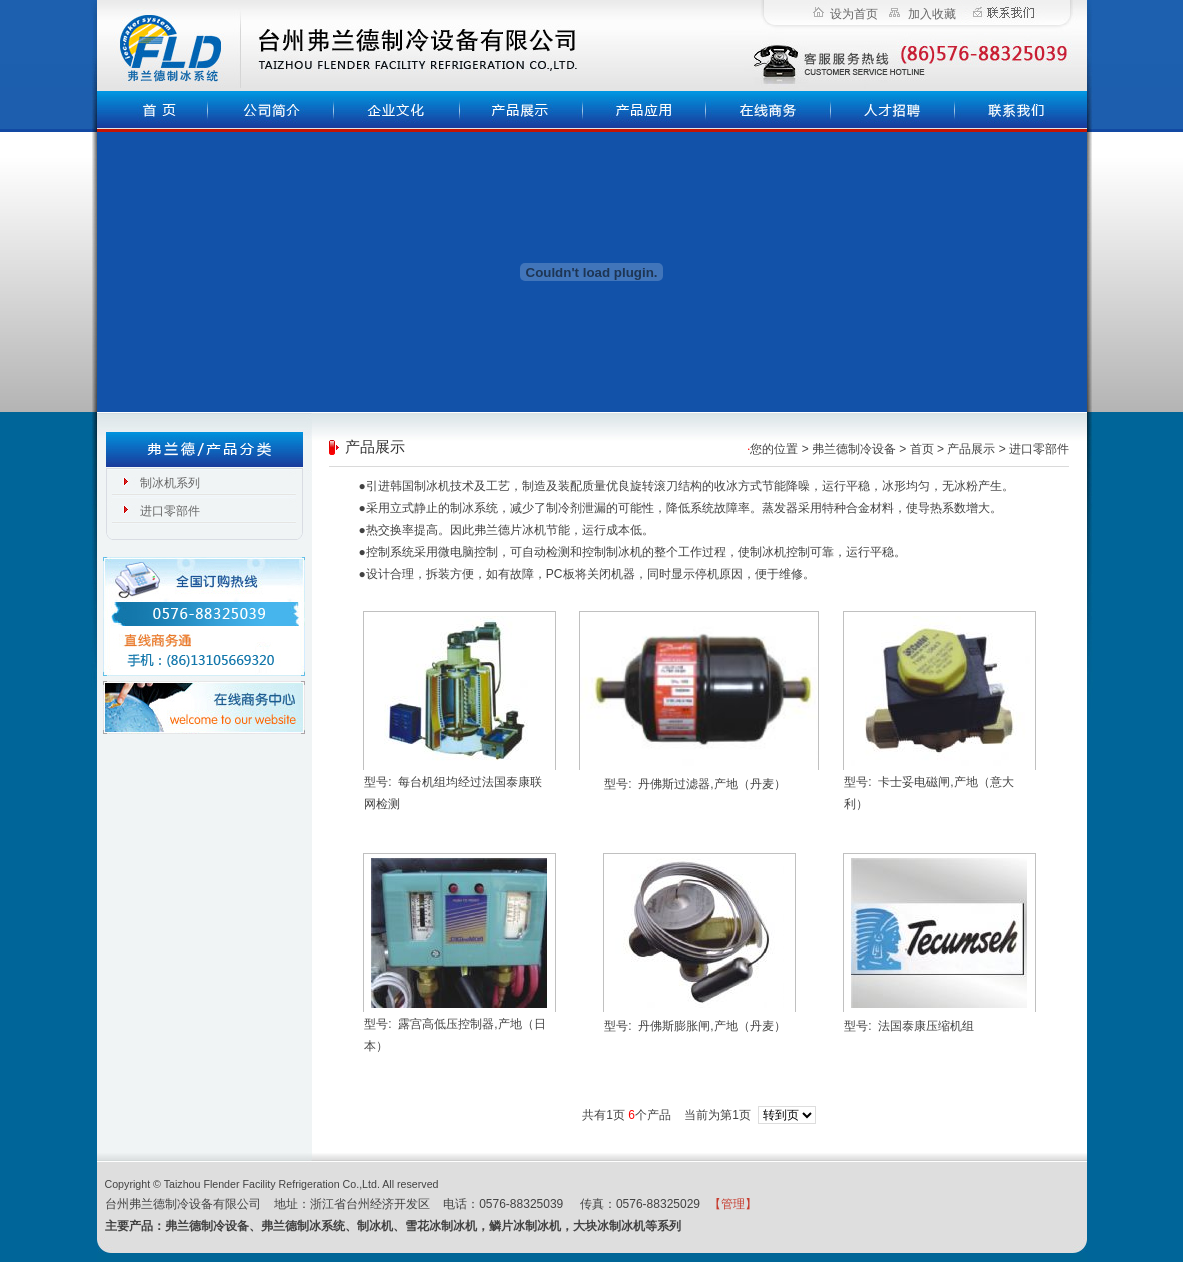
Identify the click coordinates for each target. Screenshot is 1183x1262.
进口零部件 (170, 511)
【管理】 (733, 1204)
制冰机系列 (170, 483)
